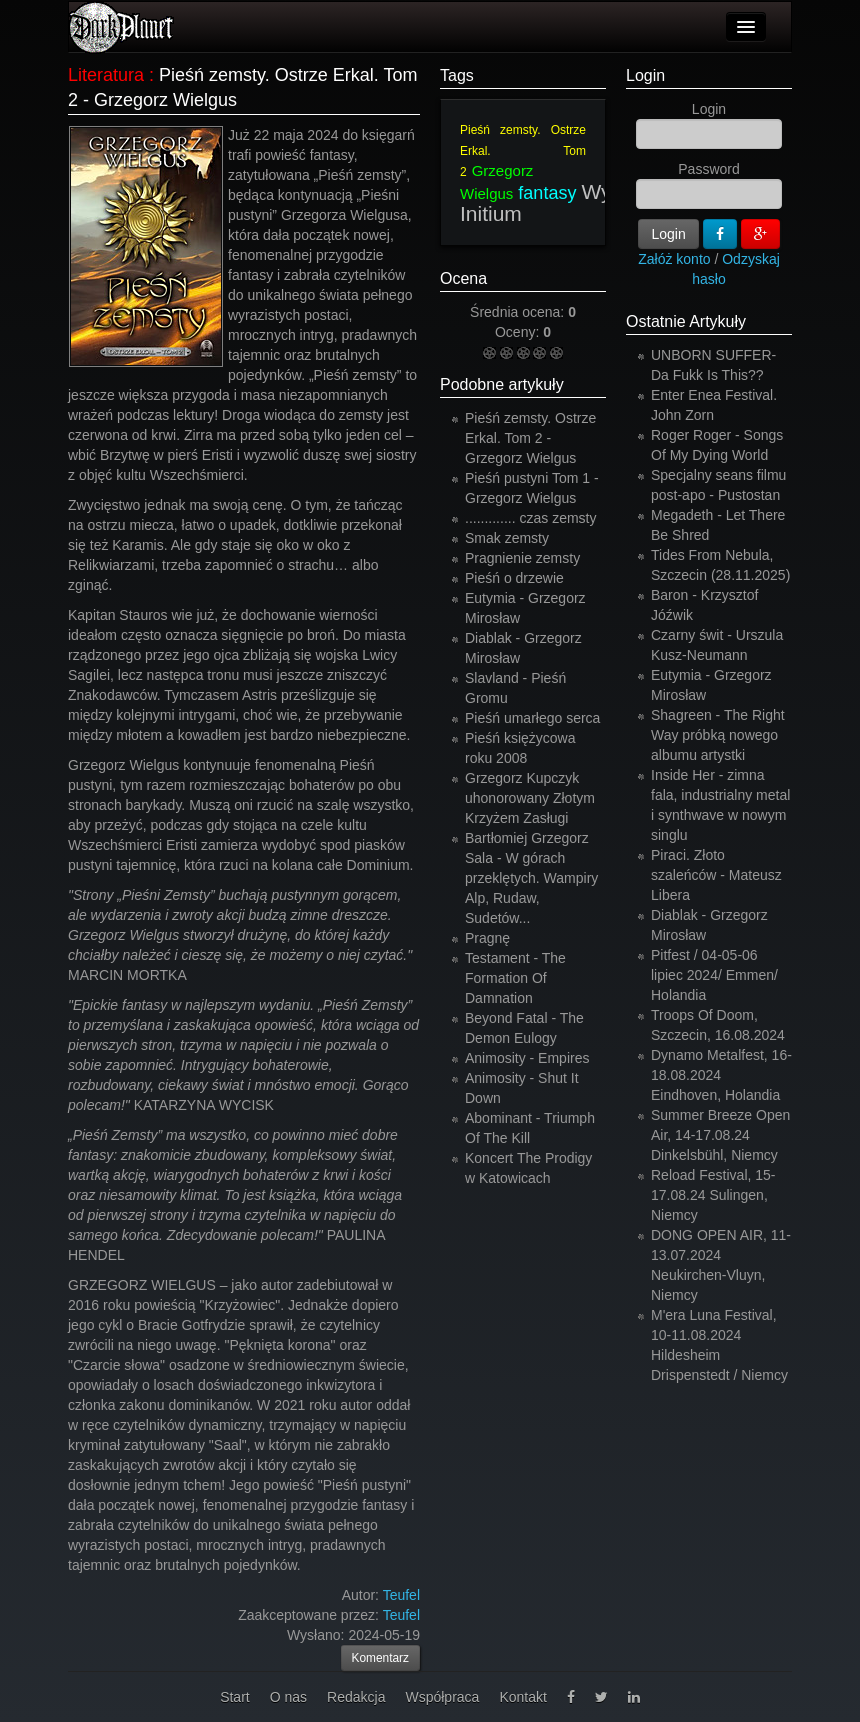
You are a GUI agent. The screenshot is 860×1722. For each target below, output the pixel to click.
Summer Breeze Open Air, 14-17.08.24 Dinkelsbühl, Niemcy (720, 1135)
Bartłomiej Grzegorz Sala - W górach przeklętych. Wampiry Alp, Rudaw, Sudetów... (531, 878)
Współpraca (442, 1697)
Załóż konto (674, 259)
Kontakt (522, 1697)
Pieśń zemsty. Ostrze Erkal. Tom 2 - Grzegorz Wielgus (530, 438)
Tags (457, 75)
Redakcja (356, 1697)
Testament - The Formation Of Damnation (515, 978)
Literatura (106, 75)
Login (645, 75)
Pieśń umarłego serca (532, 718)
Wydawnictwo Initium (585, 202)
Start (235, 1697)
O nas (288, 1697)
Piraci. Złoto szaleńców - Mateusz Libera (716, 875)
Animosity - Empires (527, 1058)
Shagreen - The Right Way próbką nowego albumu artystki (718, 735)
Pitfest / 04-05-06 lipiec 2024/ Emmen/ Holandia (714, 975)
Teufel (401, 1615)
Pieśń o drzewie (514, 578)
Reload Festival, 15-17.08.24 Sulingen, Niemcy (713, 1195)
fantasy (547, 193)
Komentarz (381, 1658)
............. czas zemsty (530, 518)
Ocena (463, 278)
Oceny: (519, 332)
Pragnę (487, 938)
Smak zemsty (507, 538)
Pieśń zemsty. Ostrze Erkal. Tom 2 (523, 151)
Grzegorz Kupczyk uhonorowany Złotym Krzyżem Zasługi (530, 798)
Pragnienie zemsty (522, 558)
